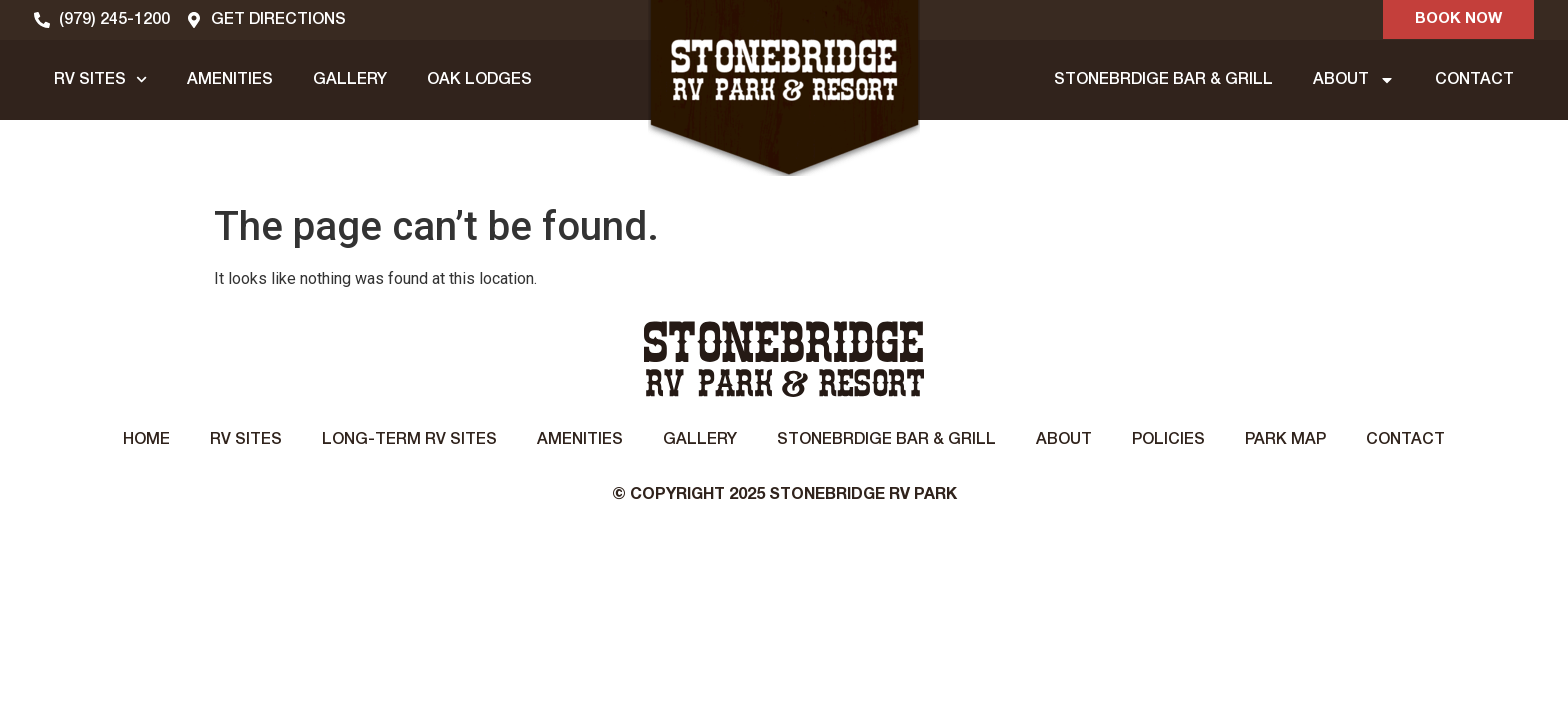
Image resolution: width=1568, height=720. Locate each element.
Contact (1405, 440)
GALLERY (350, 80)
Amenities (580, 440)
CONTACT (1474, 80)
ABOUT (1354, 80)
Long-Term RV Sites (409, 440)
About (1064, 440)
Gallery (700, 440)
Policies (1168, 440)
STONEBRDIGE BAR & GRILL (1163, 80)
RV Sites (246, 440)
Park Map (1285, 440)
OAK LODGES (479, 80)
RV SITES (100, 79)
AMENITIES (230, 80)
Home (146, 440)
